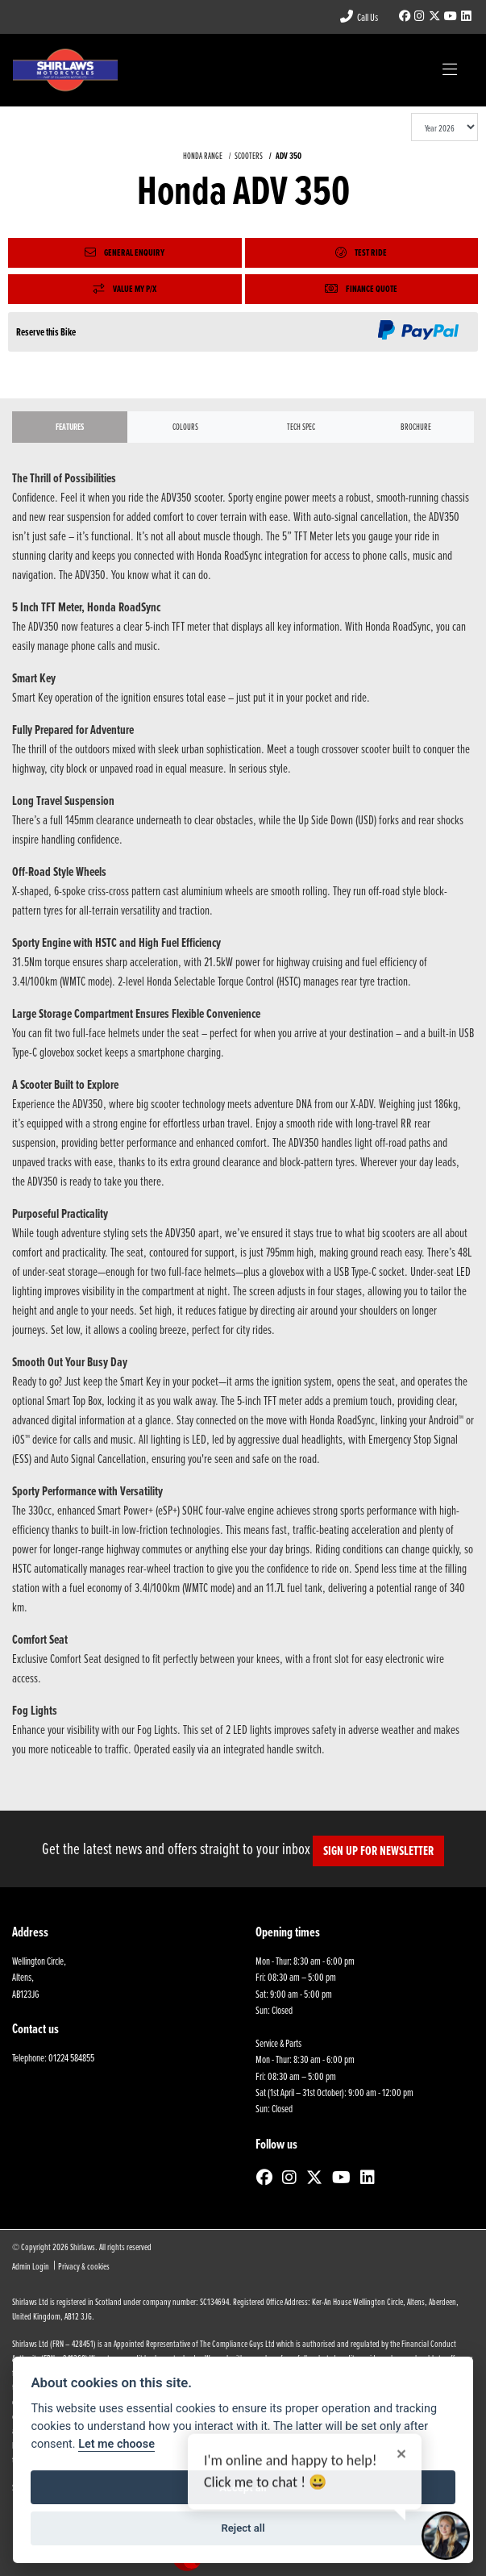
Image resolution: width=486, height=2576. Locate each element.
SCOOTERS (249, 155)
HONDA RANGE (202, 155)
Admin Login (30, 2266)
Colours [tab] (185, 426)
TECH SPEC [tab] (301, 426)
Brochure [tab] (416, 426)
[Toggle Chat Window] (446, 2535)
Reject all (242, 2528)
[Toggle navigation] (450, 70)
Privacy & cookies (84, 2266)
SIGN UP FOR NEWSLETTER (378, 1850)
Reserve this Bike (46, 332)
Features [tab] (70, 426)
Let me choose (116, 2444)
